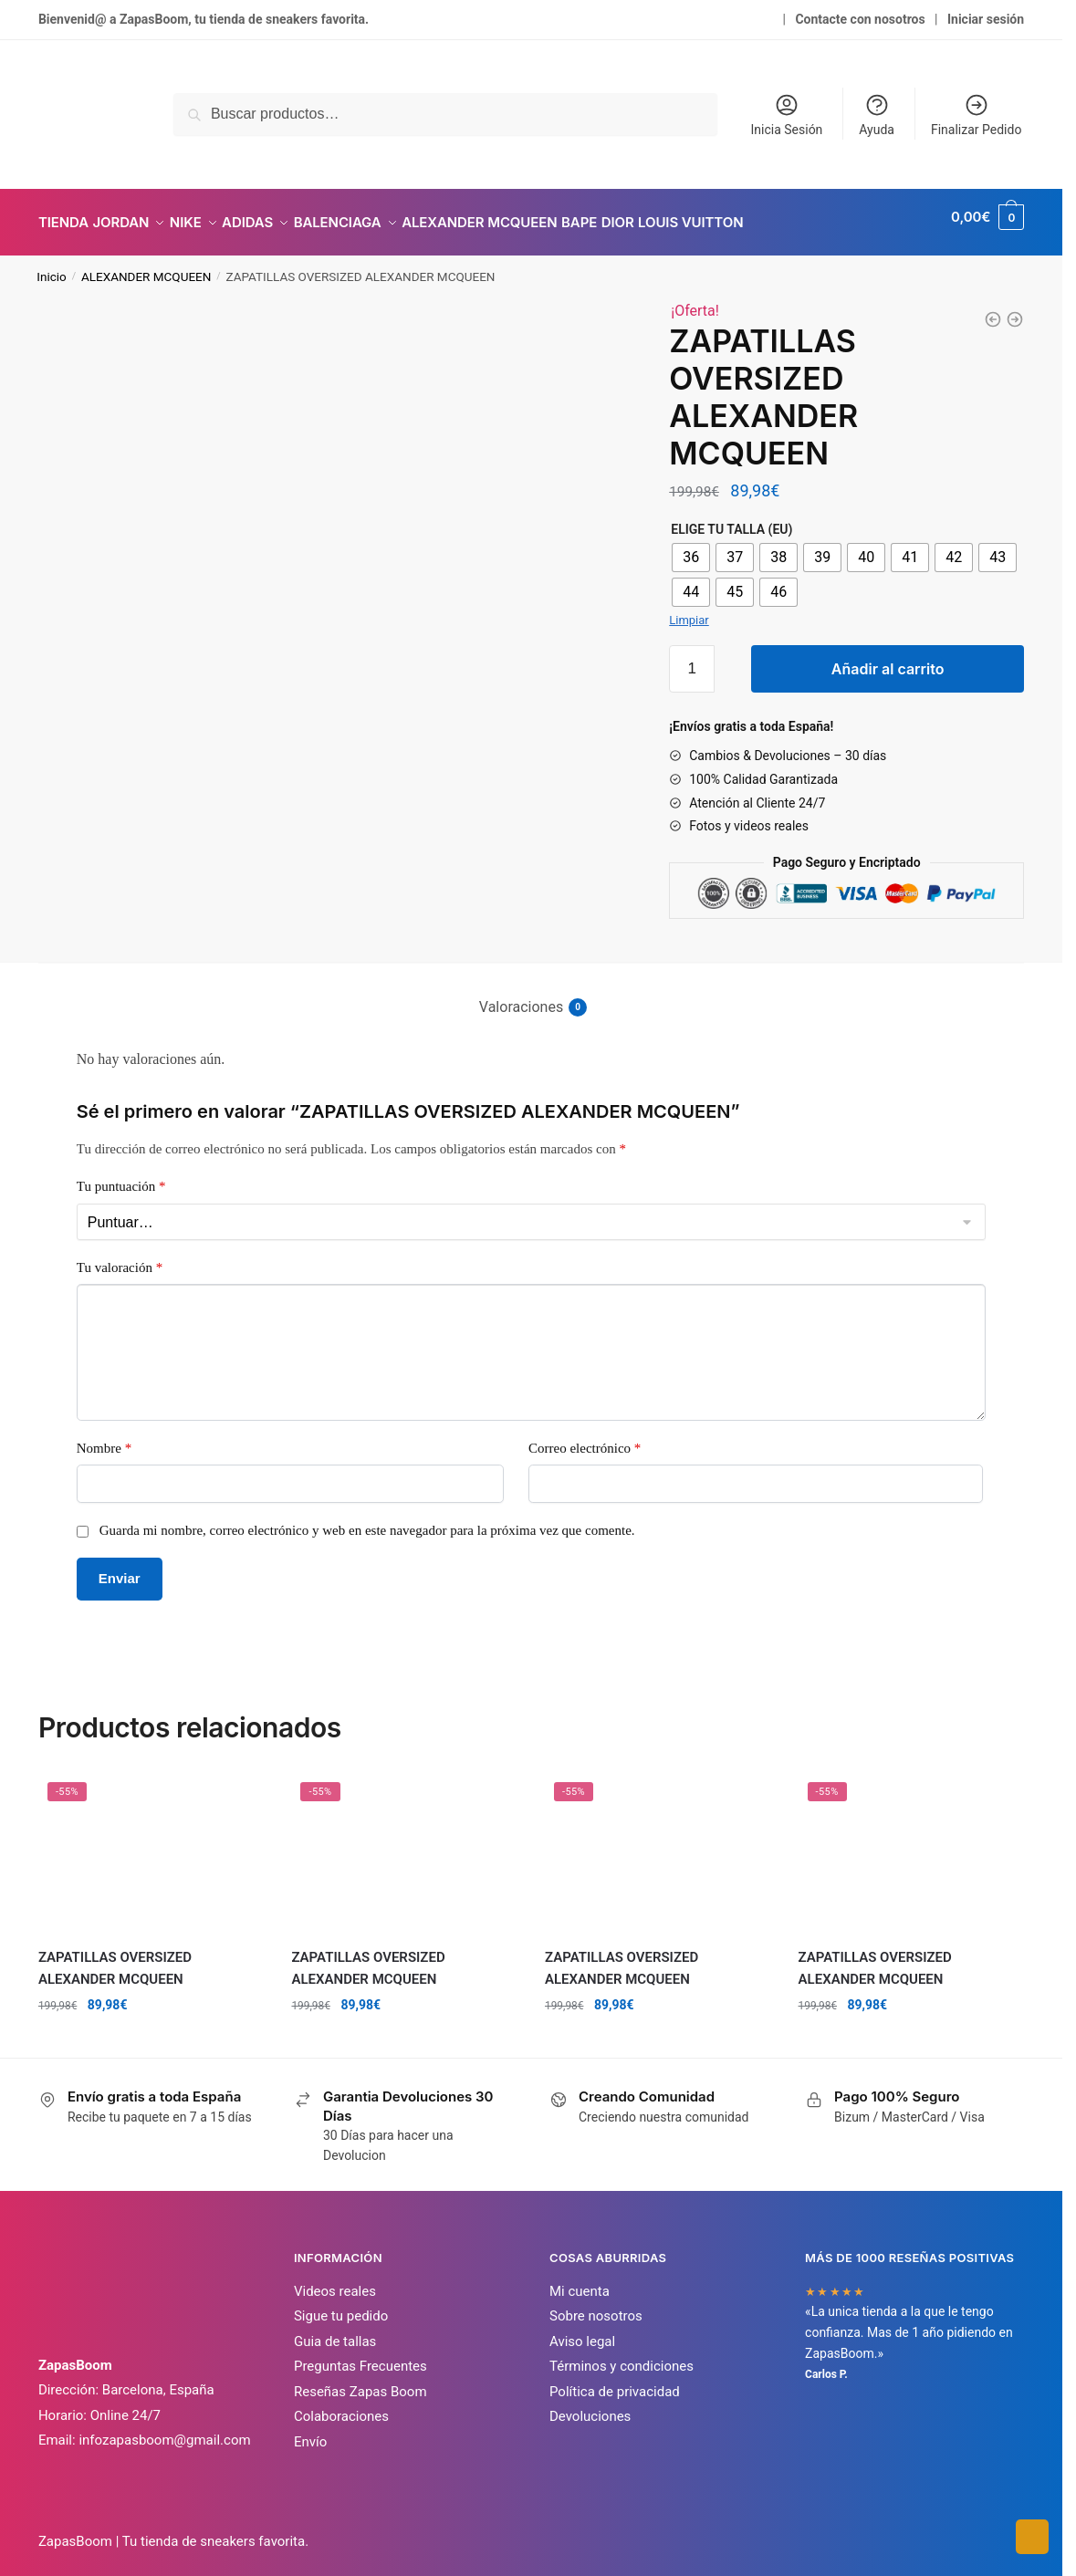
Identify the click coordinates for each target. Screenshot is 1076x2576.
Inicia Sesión (787, 114)
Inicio (51, 265)
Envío (310, 2431)
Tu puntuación (121, 1175)
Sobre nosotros (595, 2305)
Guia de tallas (335, 2330)
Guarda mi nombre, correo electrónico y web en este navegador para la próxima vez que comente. (367, 1519)
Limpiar (689, 609)
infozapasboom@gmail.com (164, 2429)
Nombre (104, 1437)
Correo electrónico (584, 1437)
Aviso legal (582, 2330)
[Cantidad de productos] (692, 658)
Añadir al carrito (888, 658)
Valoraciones (521, 996)
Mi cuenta (579, 2280)
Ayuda (876, 114)
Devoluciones (590, 2405)
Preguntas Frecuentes (360, 2355)
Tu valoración (119, 1256)
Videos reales (335, 2280)
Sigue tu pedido (341, 2305)
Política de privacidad (614, 2381)
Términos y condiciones (621, 2355)
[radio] (691, 546)
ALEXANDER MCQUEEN (146, 265)
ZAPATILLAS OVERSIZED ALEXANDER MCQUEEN (115, 1957)
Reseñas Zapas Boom (360, 2381)
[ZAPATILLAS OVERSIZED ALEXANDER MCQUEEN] (993, 308)
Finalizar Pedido (976, 114)
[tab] (531, 981)
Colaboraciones (341, 2405)
